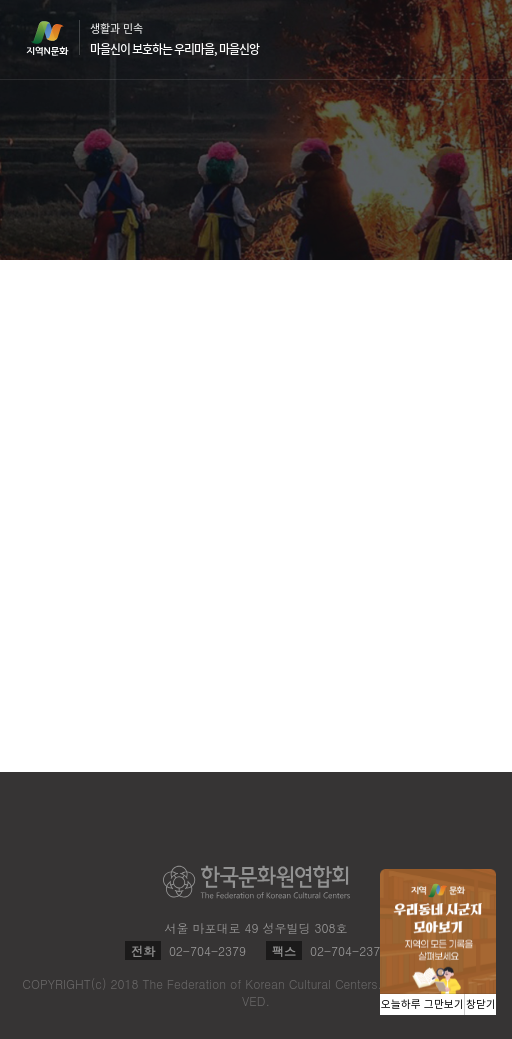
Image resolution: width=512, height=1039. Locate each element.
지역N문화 (58, 38)
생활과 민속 (174, 39)
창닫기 (481, 1004)
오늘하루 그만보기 (422, 1004)
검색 (436, 40)
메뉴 (474, 38)
